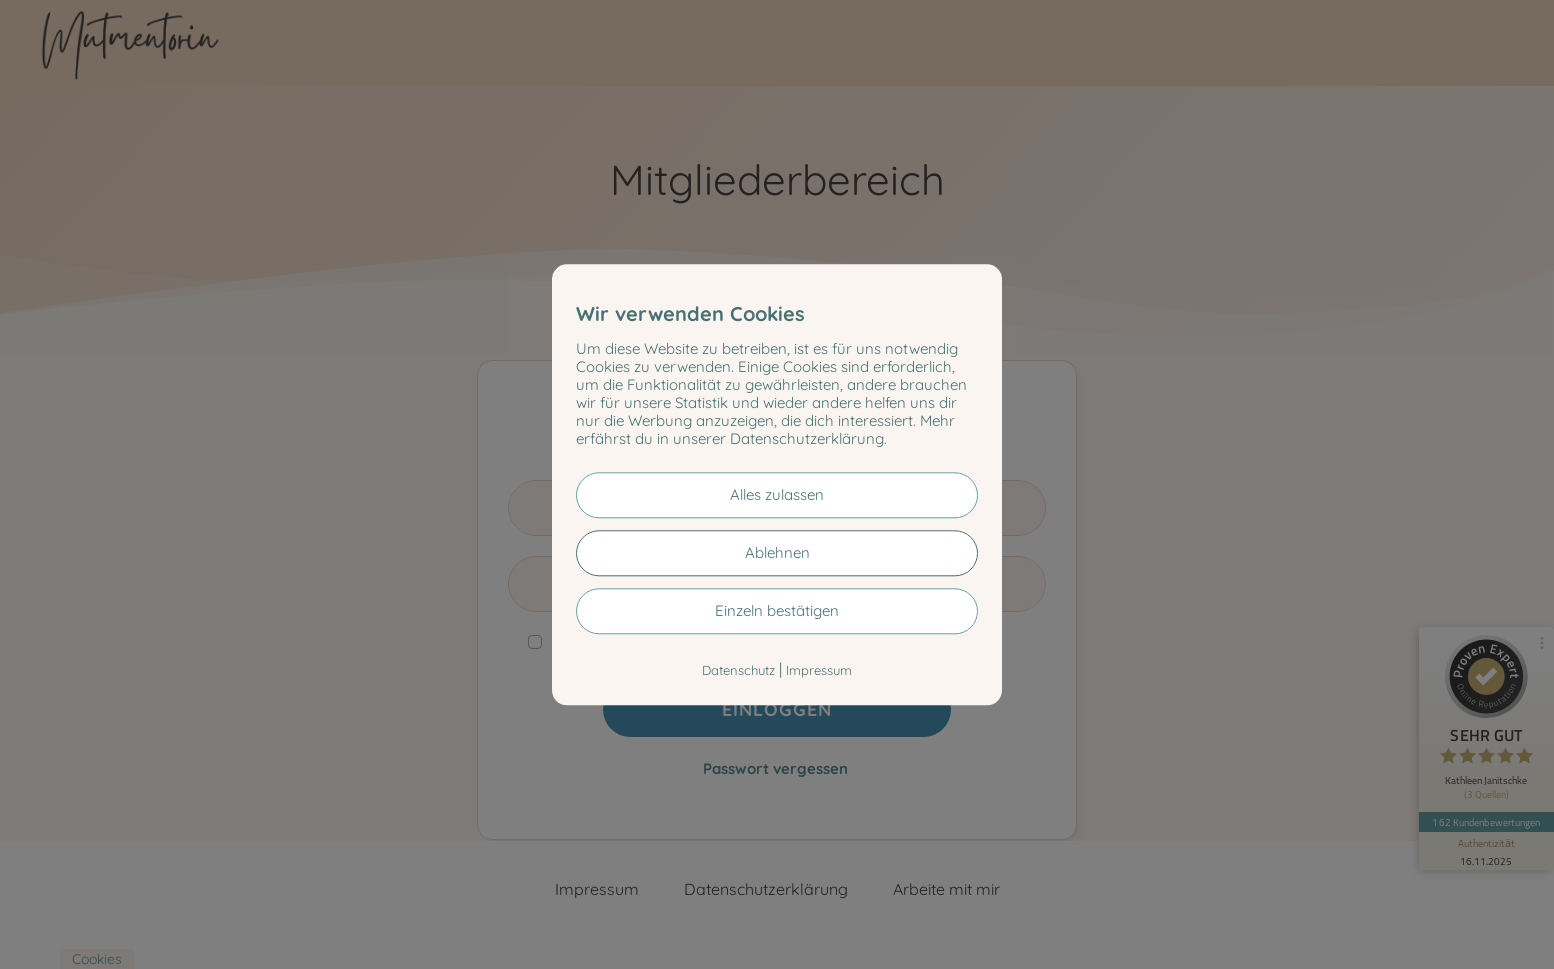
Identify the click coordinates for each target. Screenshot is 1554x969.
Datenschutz (738, 670)
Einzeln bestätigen (777, 610)
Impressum (819, 670)
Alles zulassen (777, 494)
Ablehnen (777, 552)
